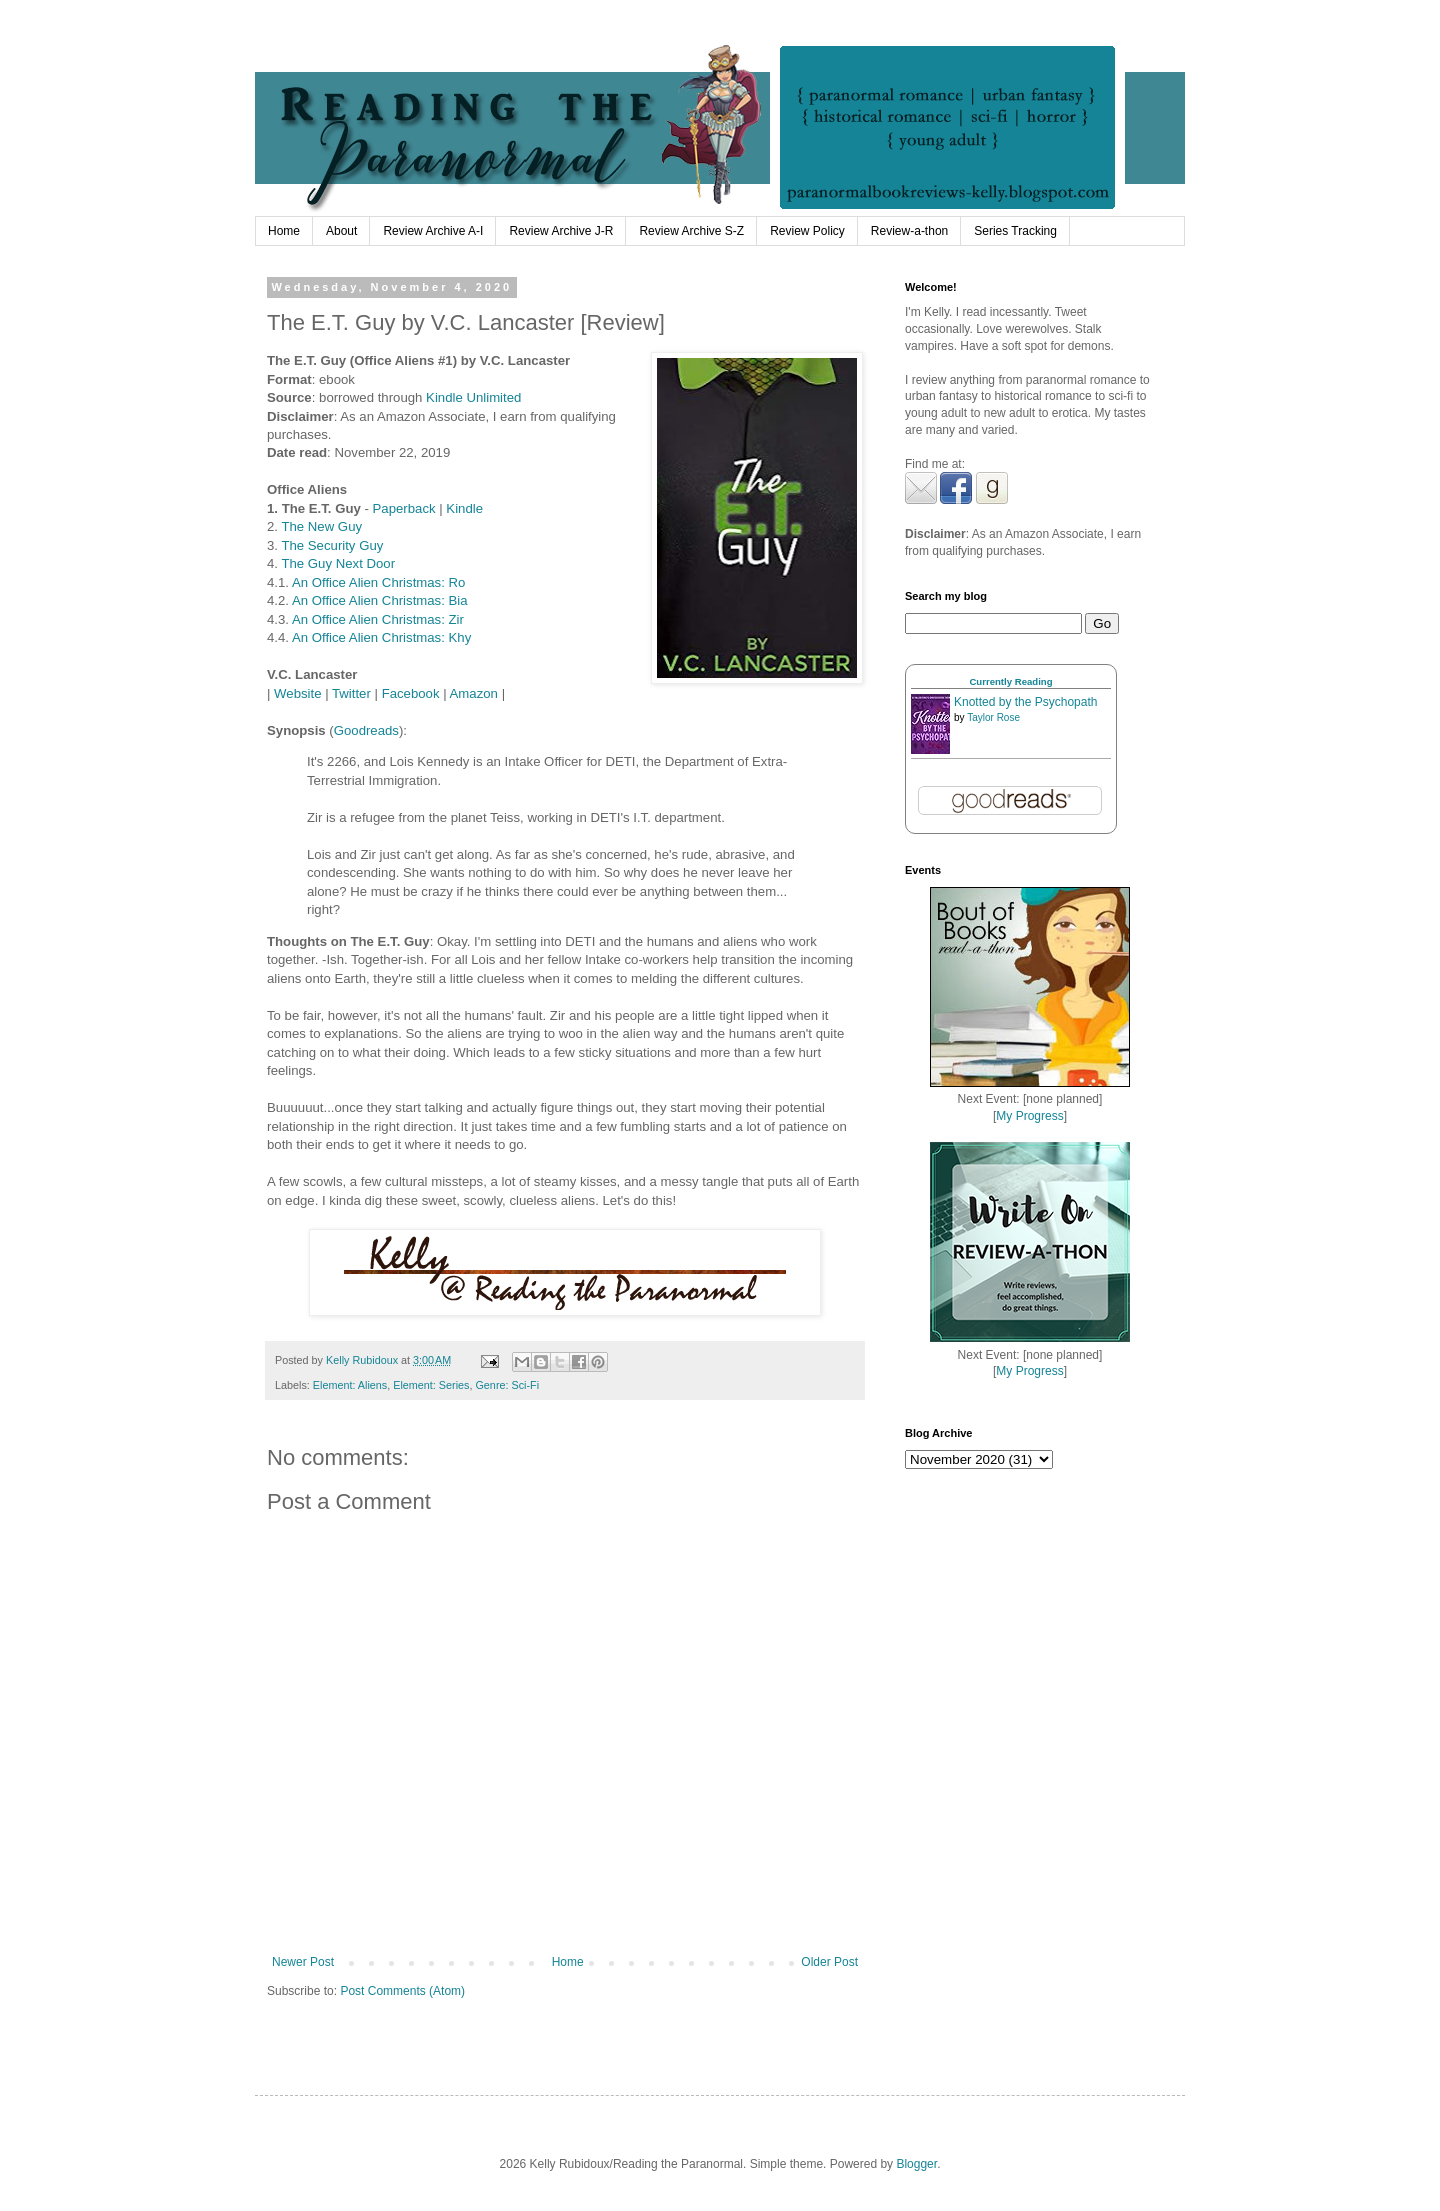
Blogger (916, 2164)
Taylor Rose (993, 717)
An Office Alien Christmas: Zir (378, 619)
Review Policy (807, 231)
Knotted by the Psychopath (1025, 702)
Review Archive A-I (433, 231)
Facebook (411, 693)
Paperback (404, 508)
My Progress (1029, 1116)
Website (297, 693)
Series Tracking (1015, 231)
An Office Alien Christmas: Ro (378, 582)
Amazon (474, 693)
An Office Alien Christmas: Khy (381, 637)
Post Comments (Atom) (402, 1991)
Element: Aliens (350, 1385)
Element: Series (431, 1385)
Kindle (464, 508)
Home (284, 231)
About (341, 231)
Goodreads (366, 730)
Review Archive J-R (561, 231)
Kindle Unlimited (473, 397)
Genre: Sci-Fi (507, 1385)
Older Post (829, 1962)
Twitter (351, 693)
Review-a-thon (909, 231)
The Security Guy (332, 545)
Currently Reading (1010, 681)
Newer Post (303, 1962)
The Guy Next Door (338, 563)
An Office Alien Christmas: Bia (380, 600)
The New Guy (321, 526)
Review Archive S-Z (691, 231)
